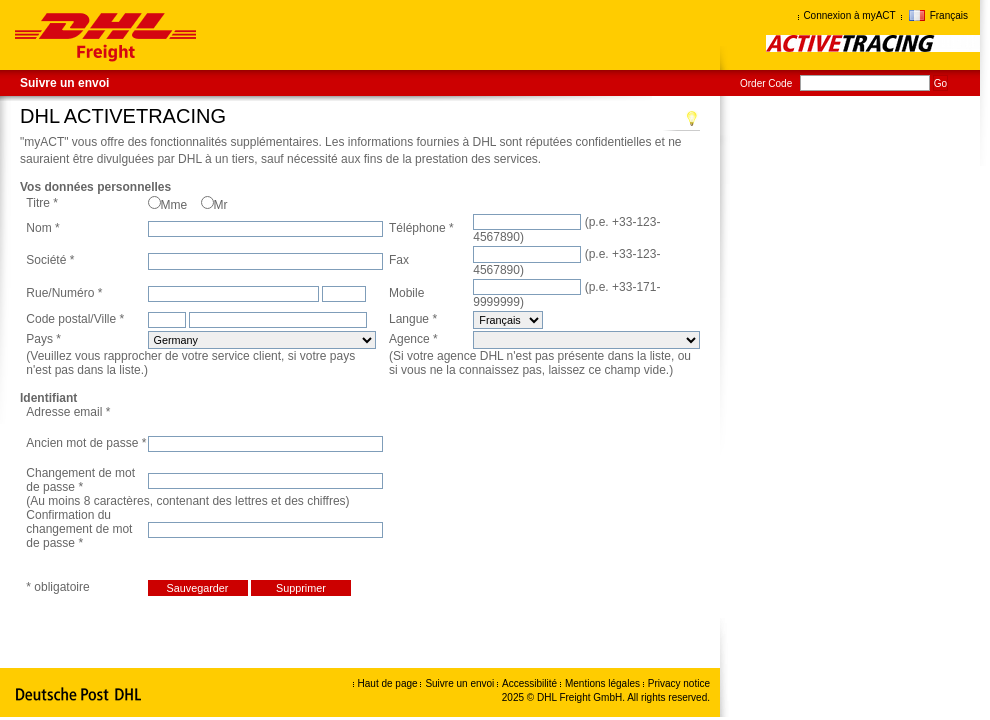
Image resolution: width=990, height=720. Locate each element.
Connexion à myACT (849, 15)
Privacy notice (679, 683)
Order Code (766, 83)
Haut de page (388, 683)
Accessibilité (531, 683)
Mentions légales (604, 683)
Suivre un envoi (64, 83)
